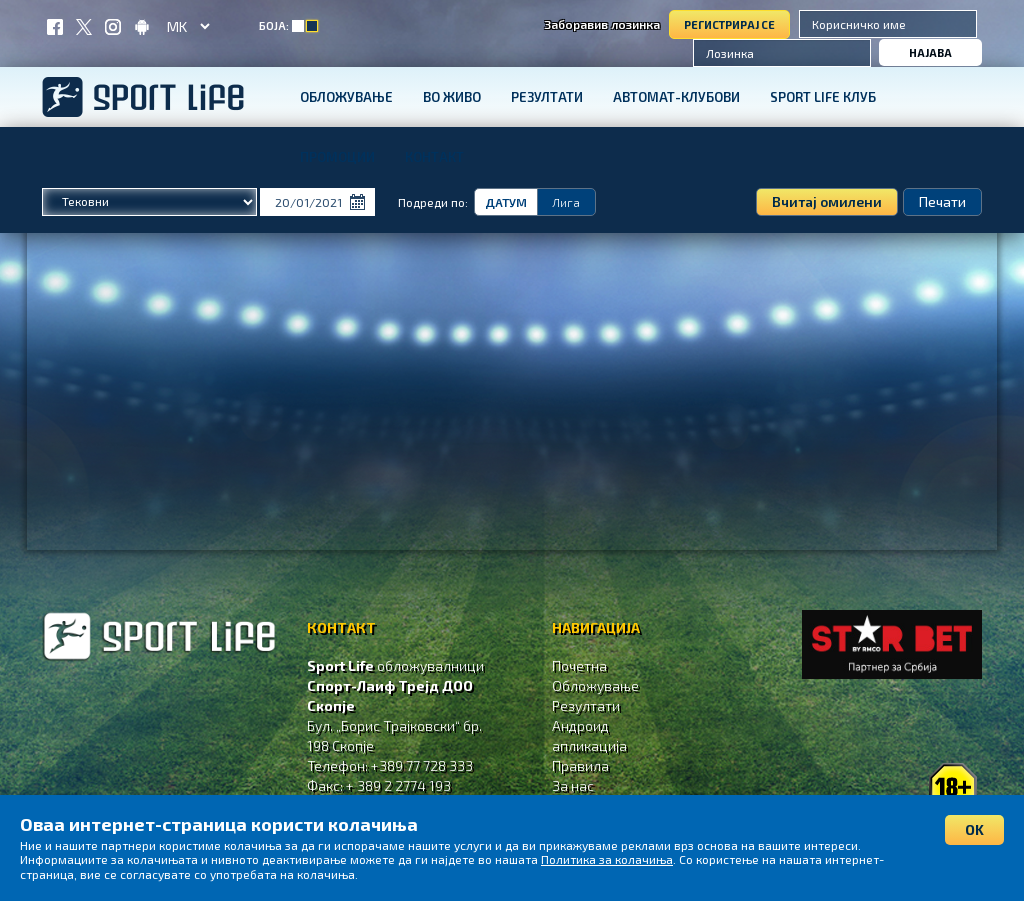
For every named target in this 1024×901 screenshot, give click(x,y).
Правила (580, 765)
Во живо (452, 97)
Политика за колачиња (607, 859)
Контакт (434, 157)
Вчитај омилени (827, 201)
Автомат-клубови (676, 97)
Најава (930, 52)
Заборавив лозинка (602, 24)
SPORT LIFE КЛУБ (823, 97)
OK (974, 829)
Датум (506, 202)
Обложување (346, 97)
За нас (573, 785)
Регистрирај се (729, 24)
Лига (566, 202)
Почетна (579, 665)
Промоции (337, 157)
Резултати (547, 97)
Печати (942, 201)
